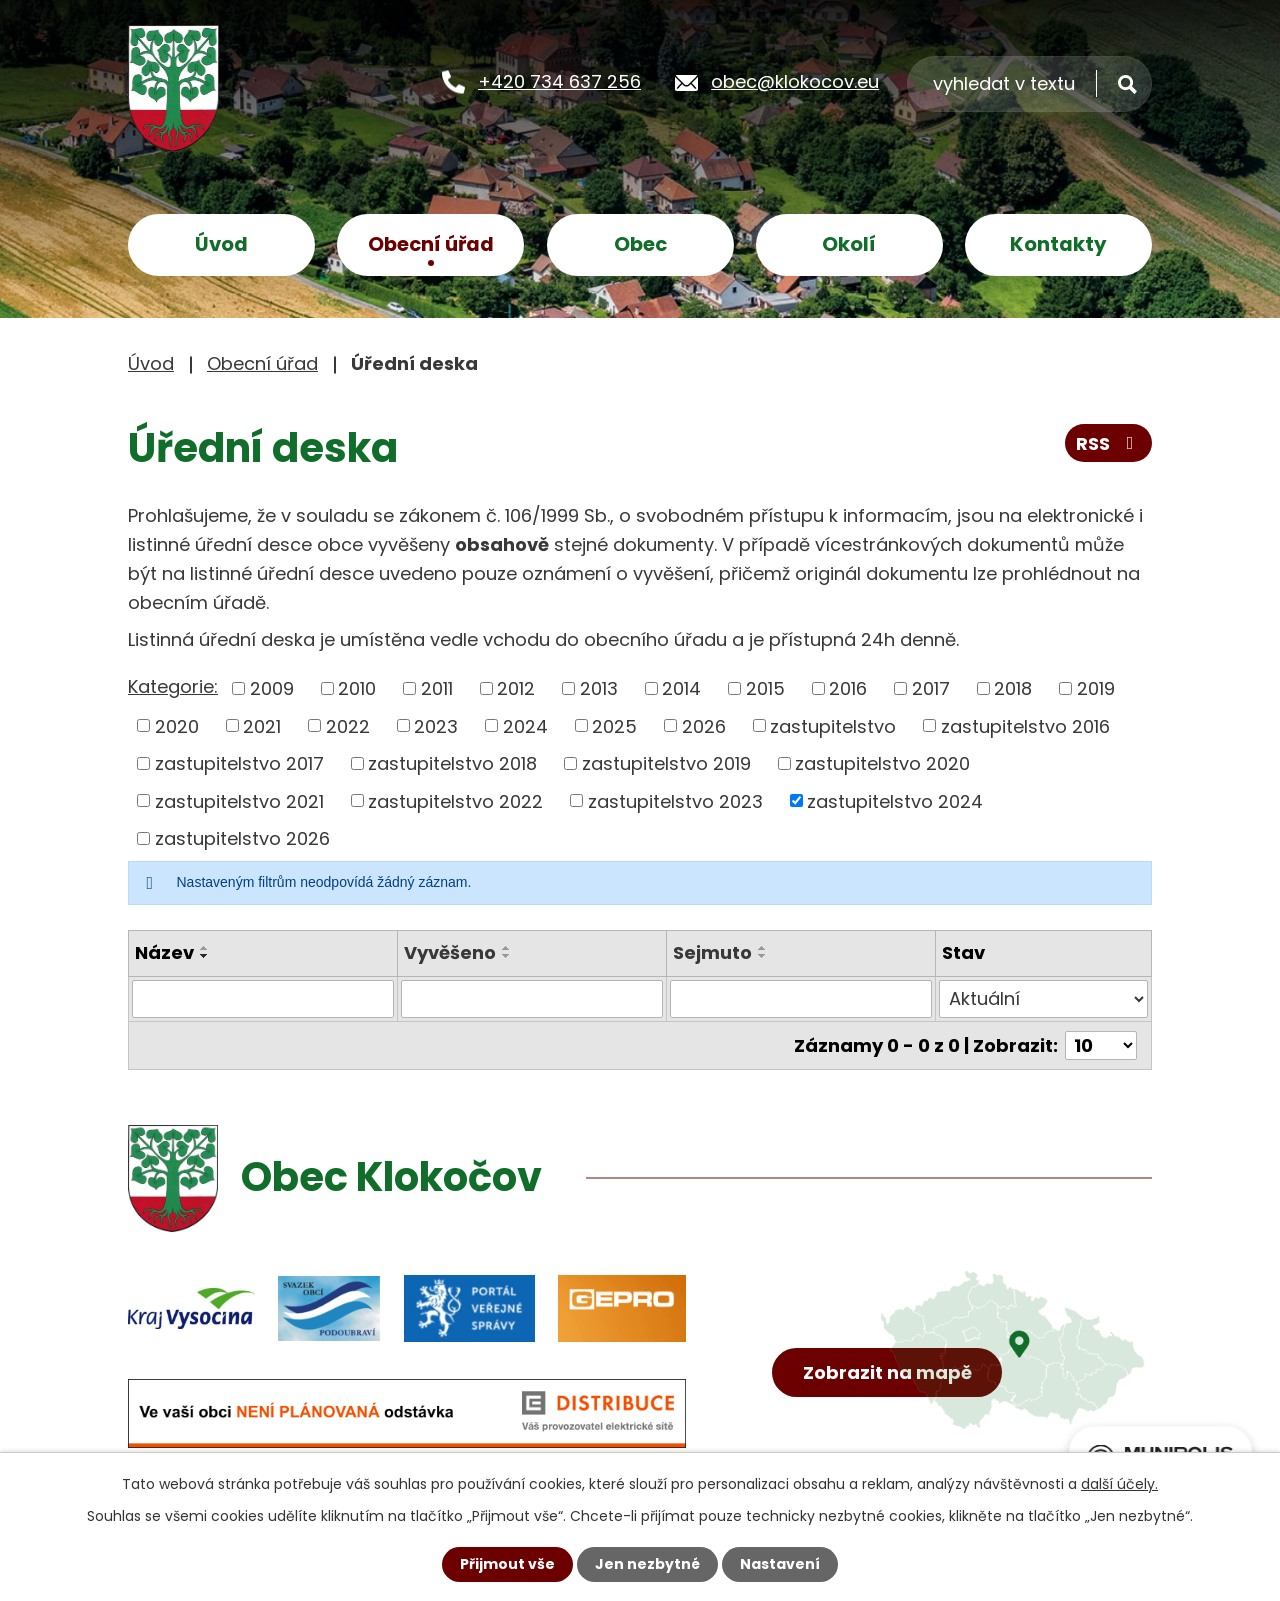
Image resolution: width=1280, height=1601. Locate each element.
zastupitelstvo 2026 (242, 838)
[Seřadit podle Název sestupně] (205, 956)
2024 (525, 725)
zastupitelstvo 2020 (882, 763)
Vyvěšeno (450, 952)
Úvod (221, 244)
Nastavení (780, 1564)
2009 (272, 688)
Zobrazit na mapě (887, 1372)
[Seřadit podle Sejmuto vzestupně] (763, 948)
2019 (1096, 688)
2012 (516, 688)
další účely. (1119, 1484)
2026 (704, 725)
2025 (614, 725)
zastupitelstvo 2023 (675, 800)
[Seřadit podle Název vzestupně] (205, 948)
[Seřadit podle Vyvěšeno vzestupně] (507, 948)
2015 (765, 688)
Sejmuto (712, 952)
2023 (436, 725)
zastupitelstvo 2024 (895, 800)
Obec (640, 244)
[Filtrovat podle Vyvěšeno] (532, 999)
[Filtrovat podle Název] (263, 999)
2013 (599, 688)
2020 (177, 725)
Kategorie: (173, 686)
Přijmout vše (507, 1564)
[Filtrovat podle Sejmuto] (801, 999)
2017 (931, 688)
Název (164, 952)
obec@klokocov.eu (795, 81)
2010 (357, 688)
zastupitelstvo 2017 (239, 763)
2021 (262, 725)
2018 (1013, 688)
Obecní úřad (431, 244)
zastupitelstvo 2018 (452, 763)
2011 (437, 688)
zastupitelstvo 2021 (239, 800)
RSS (1109, 443)
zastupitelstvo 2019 (666, 763)
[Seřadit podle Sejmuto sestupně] (763, 956)
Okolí (849, 244)
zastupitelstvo (833, 725)
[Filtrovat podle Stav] (1043, 999)
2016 (848, 688)
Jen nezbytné (647, 1564)
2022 (348, 725)
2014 (681, 688)
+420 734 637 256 (559, 81)
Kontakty (1058, 244)
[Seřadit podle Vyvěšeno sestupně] (507, 956)
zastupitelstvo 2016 (1025, 725)
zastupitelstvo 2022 (455, 800)
